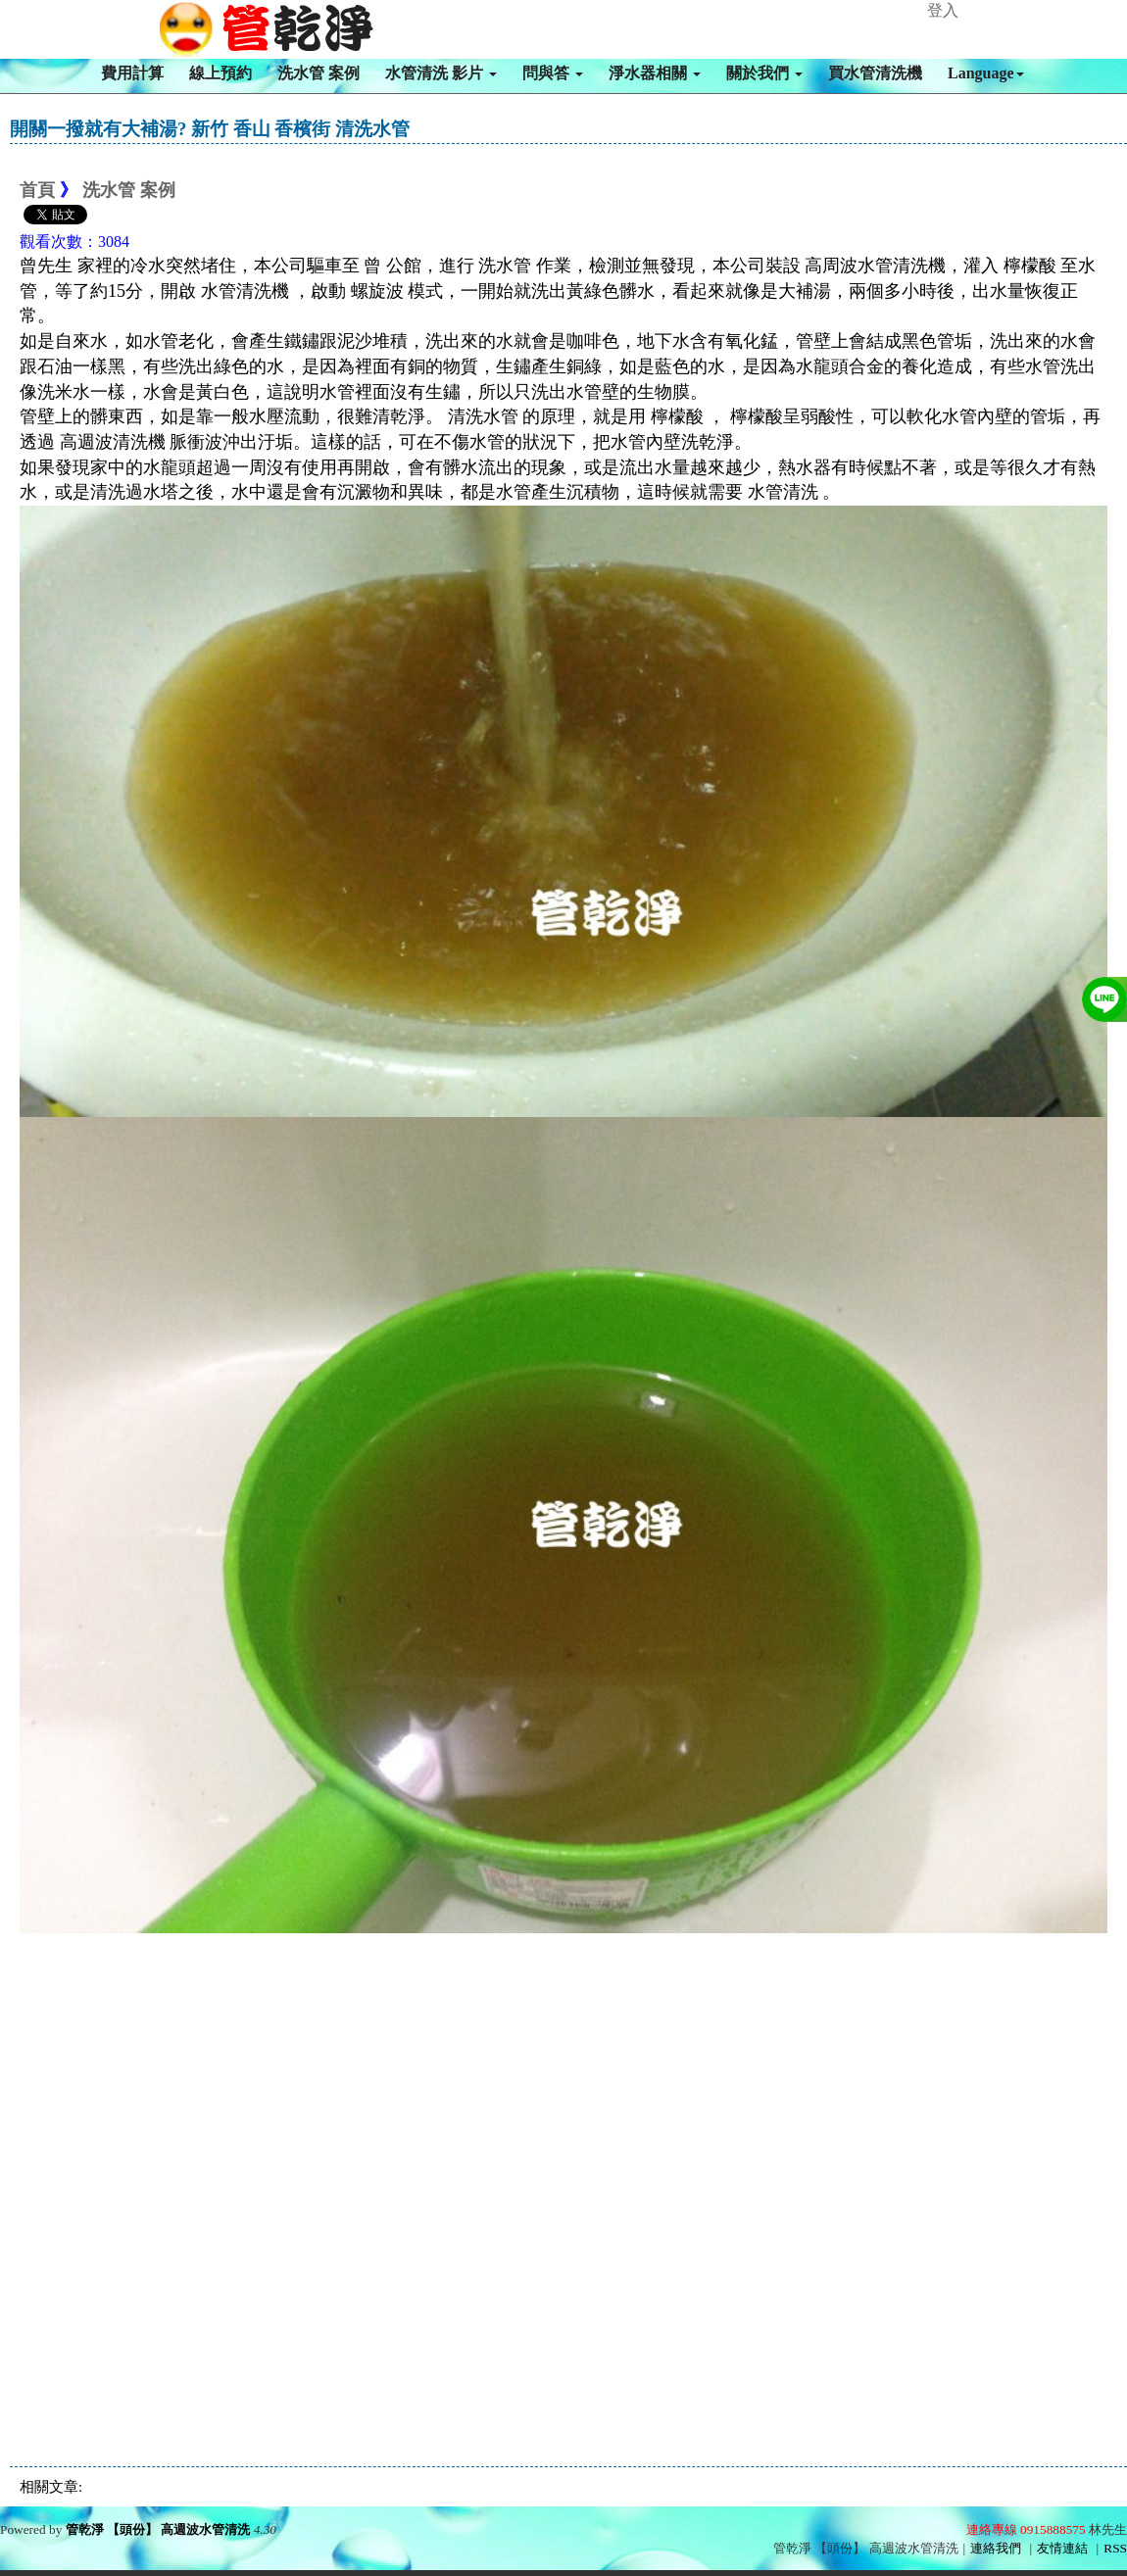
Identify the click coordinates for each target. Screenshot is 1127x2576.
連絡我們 (995, 2548)
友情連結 (1062, 2548)
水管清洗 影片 (441, 73)
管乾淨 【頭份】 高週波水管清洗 (158, 2529)
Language (986, 73)
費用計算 (132, 73)
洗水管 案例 (318, 73)
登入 (942, 10)
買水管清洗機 (875, 73)
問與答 (552, 73)
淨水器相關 (655, 73)
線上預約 (220, 73)
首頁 (37, 190)
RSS (1115, 2548)
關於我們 (764, 73)
